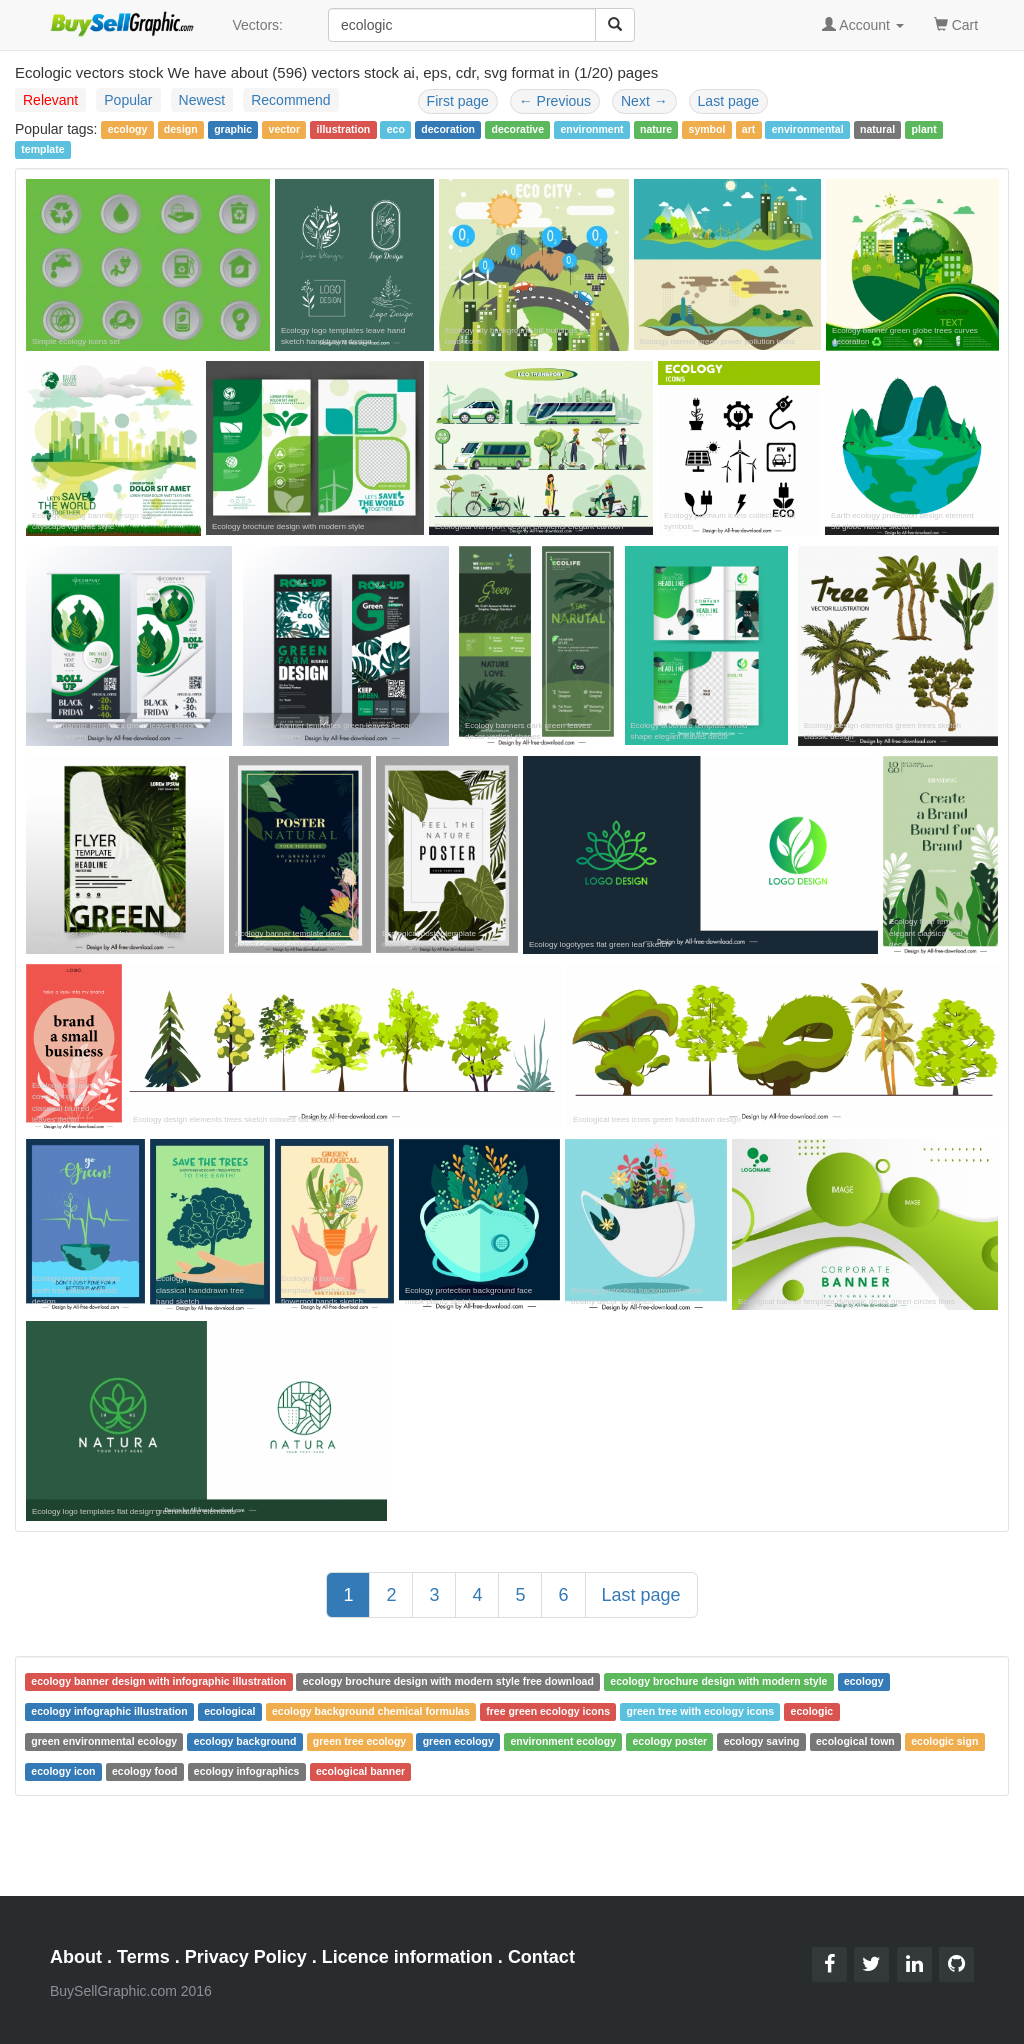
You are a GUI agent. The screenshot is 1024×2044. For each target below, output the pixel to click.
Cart (956, 23)
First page (458, 101)
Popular (128, 100)
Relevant (50, 100)
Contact (541, 1957)
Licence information (407, 1957)
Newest (202, 100)
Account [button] (863, 25)
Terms (143, 1957)
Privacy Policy (246, 1957)
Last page (729, 101)
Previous (555, 101)
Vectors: (257, 25)
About (76, 1957)
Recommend (290, 100)
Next (644, 101)
